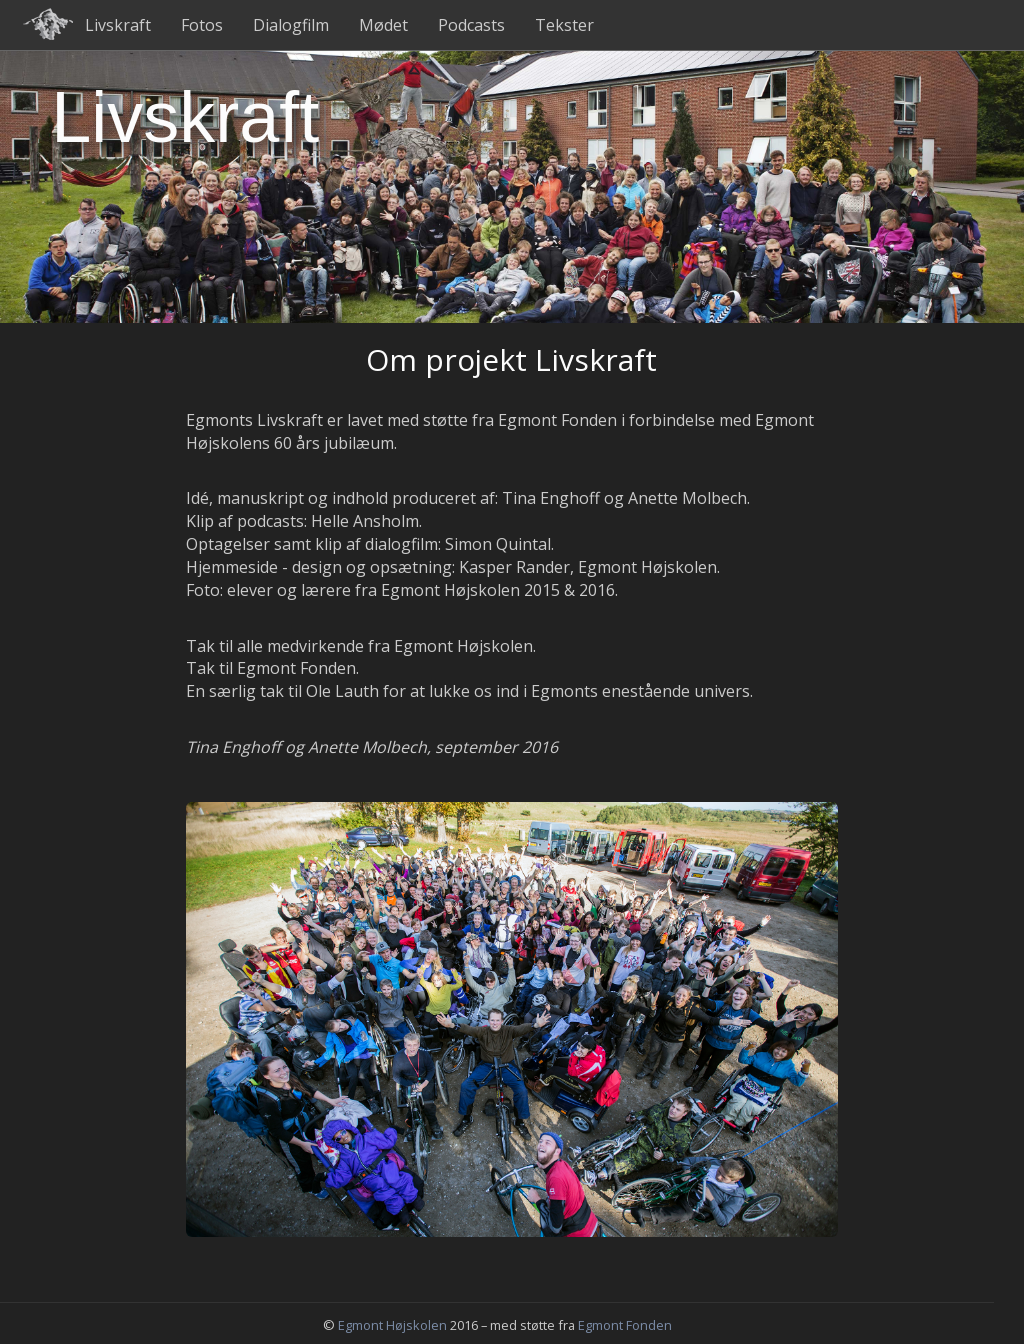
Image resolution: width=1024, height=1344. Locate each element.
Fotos (202, 25)
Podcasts (471, 25)
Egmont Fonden (625, 1325)
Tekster (564, 25)
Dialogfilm (291, 25)
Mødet (383, 25)
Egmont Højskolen (392, 1325)
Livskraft (118, 25)
